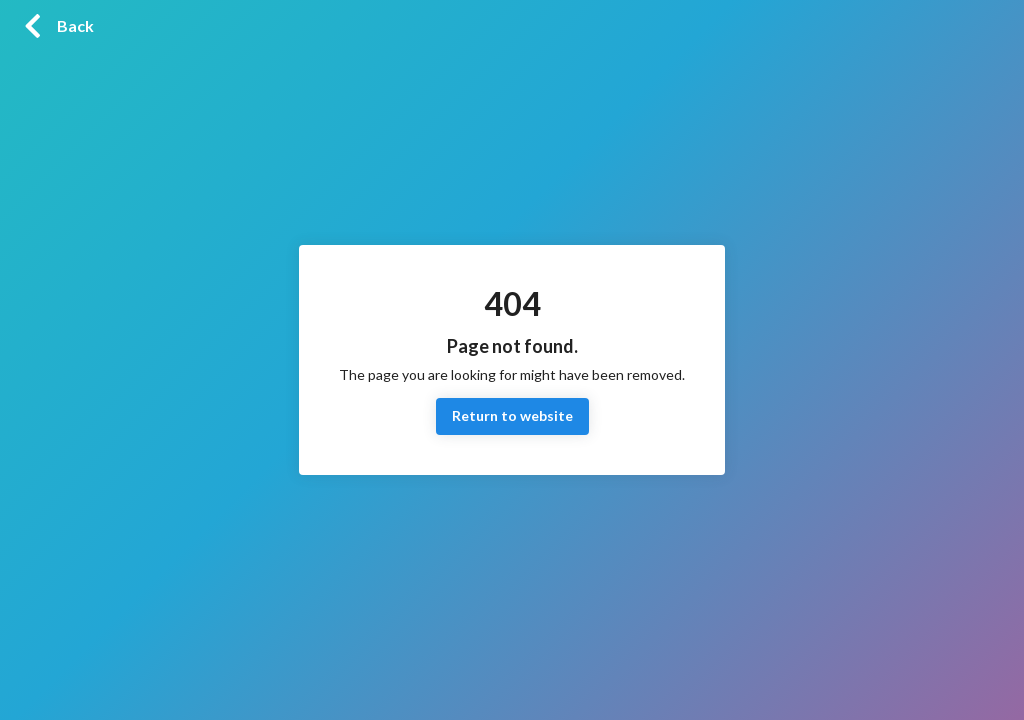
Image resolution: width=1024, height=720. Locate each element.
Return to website (512, 416)
